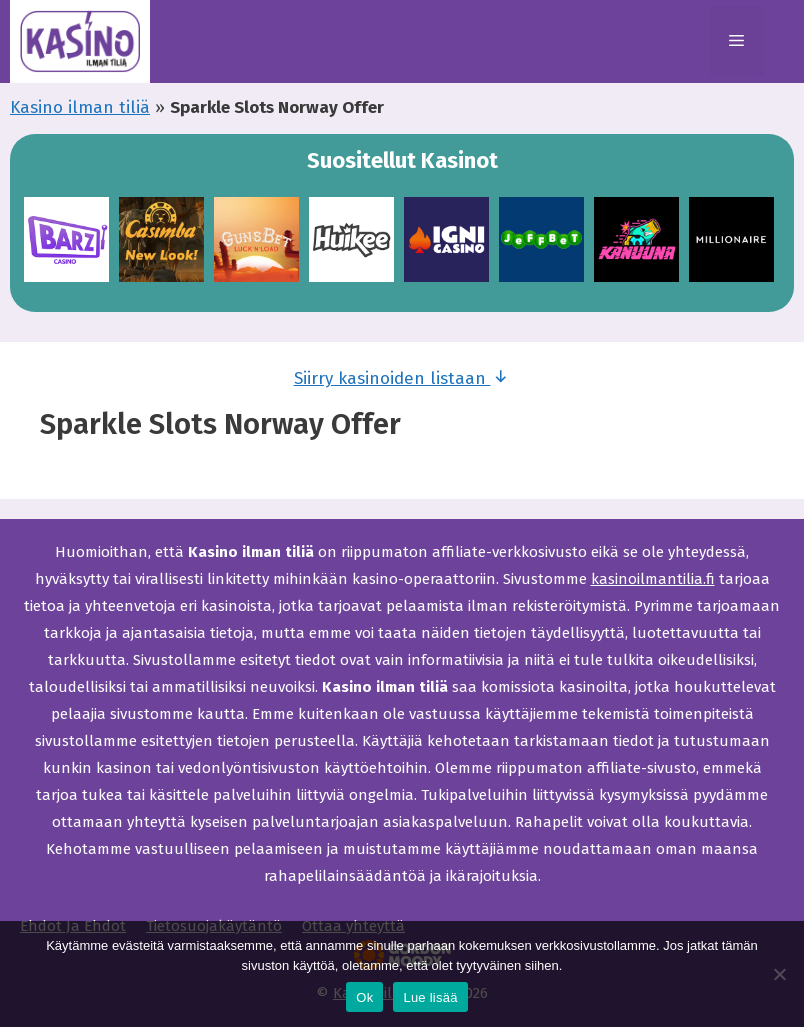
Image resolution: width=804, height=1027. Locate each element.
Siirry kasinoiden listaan (402, 376)
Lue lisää (430, 997)
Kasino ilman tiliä (80, 107)
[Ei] (779, 974)
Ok (364, 997)
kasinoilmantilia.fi (653, 579)
